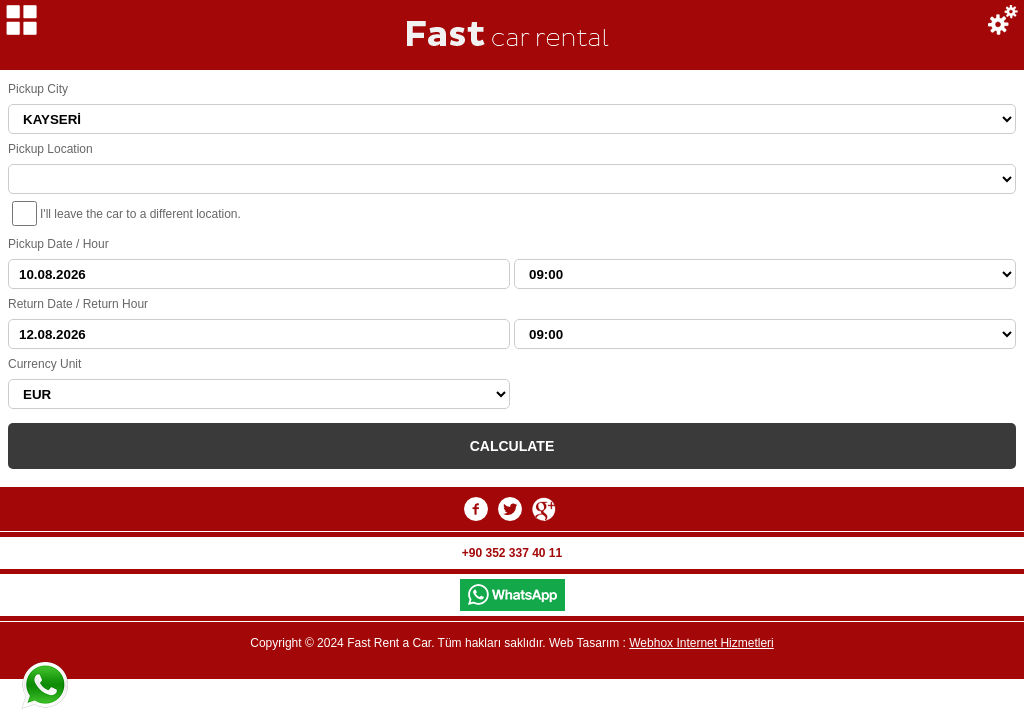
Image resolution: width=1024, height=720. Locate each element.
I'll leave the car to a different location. (140, 214)
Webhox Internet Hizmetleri (701, 643)
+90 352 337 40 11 (512, 553)
